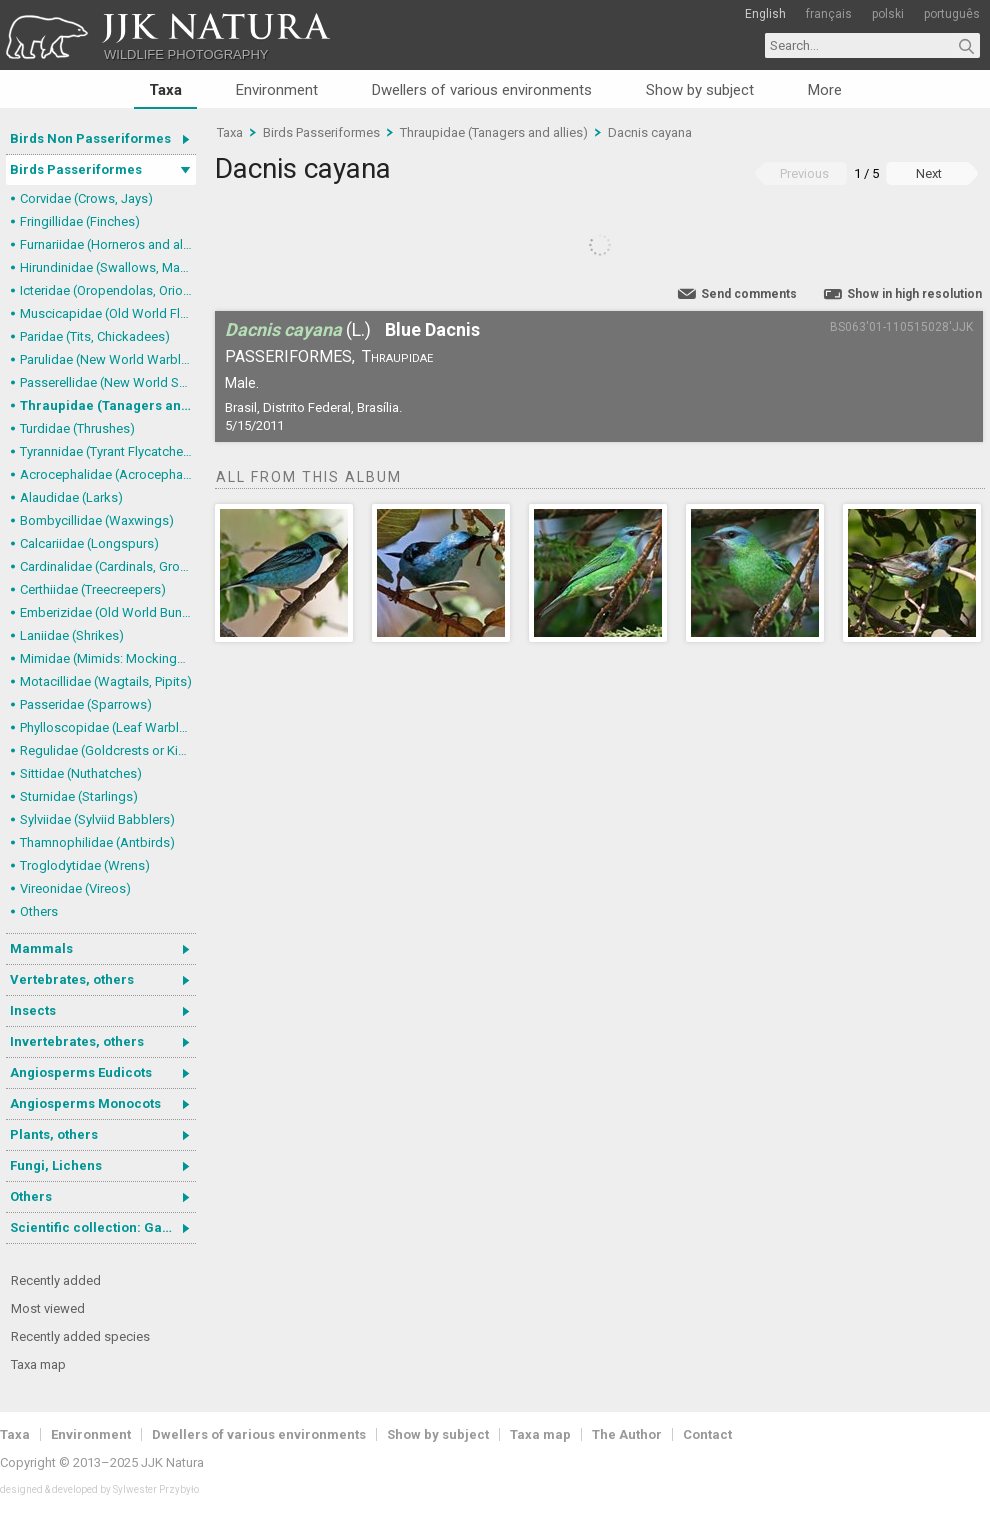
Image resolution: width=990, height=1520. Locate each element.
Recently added (56, 1280)
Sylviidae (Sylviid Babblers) (97, 819)
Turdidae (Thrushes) (77, 428)
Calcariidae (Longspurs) (89, 543)
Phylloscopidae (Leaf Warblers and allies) (108, 727)
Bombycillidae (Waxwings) (97, 520)
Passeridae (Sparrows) (86, 704)
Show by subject (700, 90)
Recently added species (80, 1336)
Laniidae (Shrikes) (72, 635)
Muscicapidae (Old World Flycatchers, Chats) (108, 313)
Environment (277, 90)
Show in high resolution (914, 294)
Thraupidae (397, 356)
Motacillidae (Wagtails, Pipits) (106, 681)
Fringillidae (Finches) (80, 221)
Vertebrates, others (72, 979)
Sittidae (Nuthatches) (81, 773)
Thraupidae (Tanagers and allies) (108, 405)
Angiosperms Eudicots (81, 1072)
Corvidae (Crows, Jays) (86, 198)
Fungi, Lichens (56, 1165)
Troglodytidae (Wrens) (85, 865)
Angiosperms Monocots (85, 1103)
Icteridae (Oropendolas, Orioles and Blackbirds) (108, 290)
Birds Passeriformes (76, 169)
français (829, 14)
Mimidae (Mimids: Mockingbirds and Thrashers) (108, 658)
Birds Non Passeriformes (90, 138)
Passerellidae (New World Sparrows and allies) (108, 382)
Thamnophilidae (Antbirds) (97, 842)
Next (929, 173)
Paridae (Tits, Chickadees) (95, 336)
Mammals (41, 948)
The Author (627, 1434)
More (825, 90)
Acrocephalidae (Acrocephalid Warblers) (108, 474)
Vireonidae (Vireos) (75, 888)
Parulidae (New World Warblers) (108, 359)
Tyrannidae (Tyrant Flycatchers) (108, 451)
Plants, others (54, 1134)
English (765, 14)
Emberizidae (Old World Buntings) (108, 612)
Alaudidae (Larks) (71, 497)
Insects (33, 1010)
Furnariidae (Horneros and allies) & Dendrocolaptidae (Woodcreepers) (108, 244)
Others (39, 911)
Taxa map (38, 1364)
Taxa (165, 90)
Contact (707, 1434)
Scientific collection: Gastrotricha (103, 1227)
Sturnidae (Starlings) (79, 796)
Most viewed (48, 1308)
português (952, 14)
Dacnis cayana (650, 132)
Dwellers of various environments (482, 90)
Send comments (749, 294)
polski (888, 14)
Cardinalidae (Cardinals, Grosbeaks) (108, 566)
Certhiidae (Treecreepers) (93, 589)
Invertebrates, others (77, 1041)
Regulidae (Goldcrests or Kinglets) (108, 750)
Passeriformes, (290, 356)
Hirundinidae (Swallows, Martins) (108, 267)
